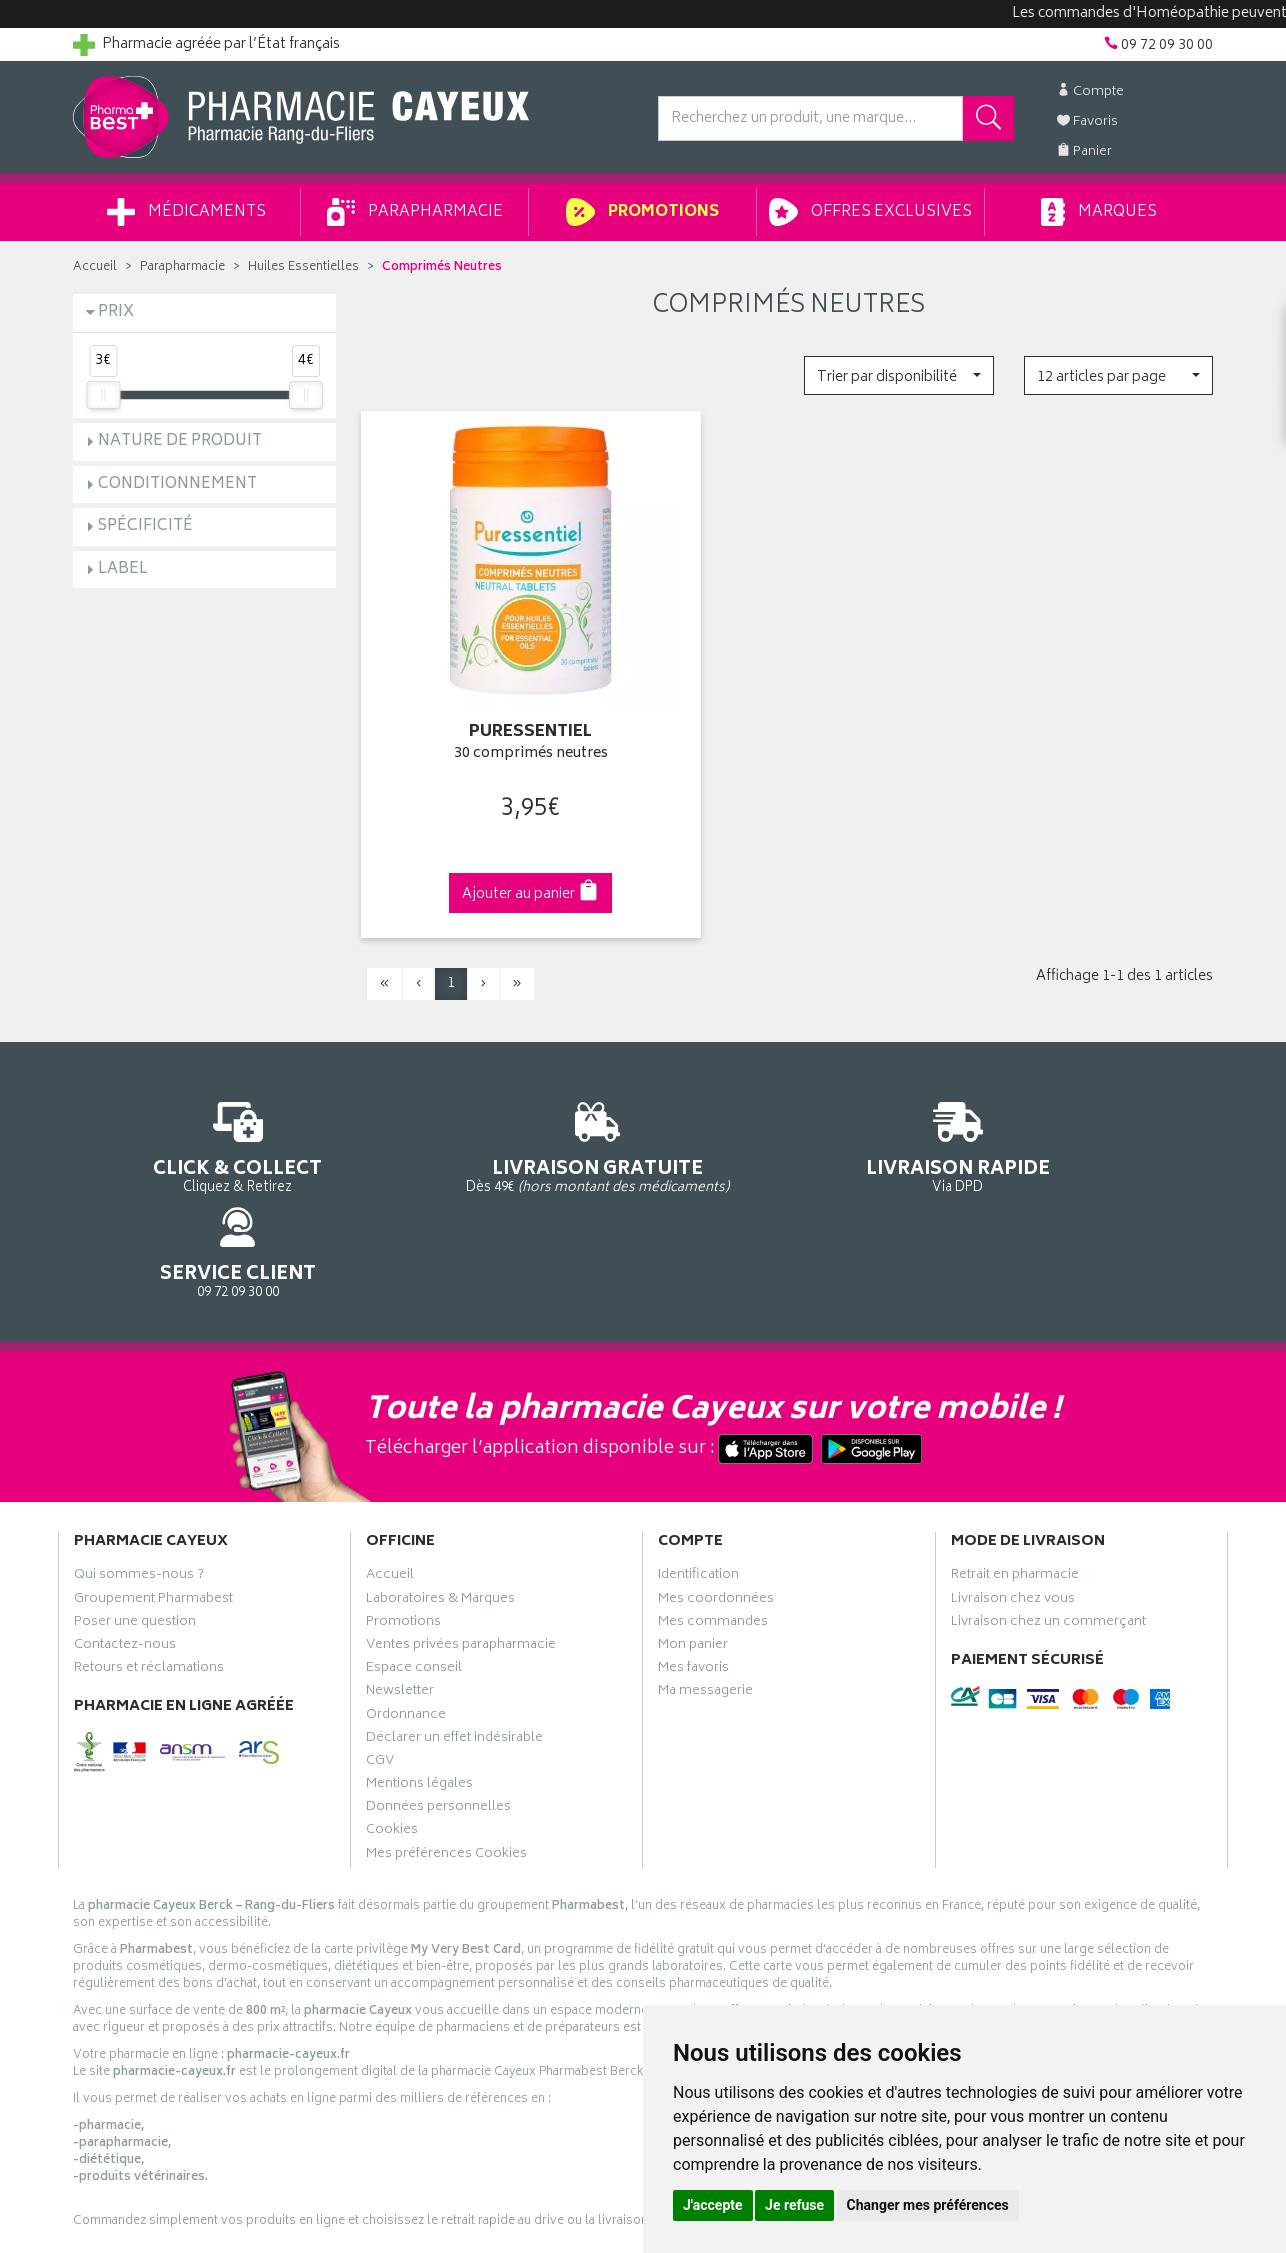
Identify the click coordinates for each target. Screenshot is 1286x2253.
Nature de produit (180, 441)
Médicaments (186, 212)
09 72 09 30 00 (1082, 1110)
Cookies (392, 1712)
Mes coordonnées (716, 1481)
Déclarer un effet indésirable (454, 1620)
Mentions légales (419, 1666)
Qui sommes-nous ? (139, 1457)
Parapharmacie (415, 212)
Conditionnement (177, 484)
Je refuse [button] (794, 2205)
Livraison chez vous (1013, 1481)
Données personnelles (438, 1689)
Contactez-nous (125, 1527)
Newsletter (400, 1573)
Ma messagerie (705, 1573)
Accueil (95, 267)
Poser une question (135, 1504)
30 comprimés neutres (497, 719)
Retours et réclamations (149, 1550)
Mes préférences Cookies (446, 1736)
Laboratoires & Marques (440, 1481)
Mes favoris (693, 1550)
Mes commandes (713, 1504)
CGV (380, 1643)
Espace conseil (414, 1550)
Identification (698, 1457)
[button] (898, 375)
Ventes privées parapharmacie (461, 1527)
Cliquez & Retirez (204, 1110)
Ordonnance (406, 1597)
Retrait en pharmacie (1015, 1457)
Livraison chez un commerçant (1048, 1504)
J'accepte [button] (713, 2205)
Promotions (642, 212)
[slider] (103, 395)
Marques (1099, 212)
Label (123, 569)
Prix (116, 312)
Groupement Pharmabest (153, 1481)
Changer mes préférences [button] (928, 2205)
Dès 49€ (497, 1120)
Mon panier (693, 1527)
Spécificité (145, 526)
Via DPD (789, 1110)
